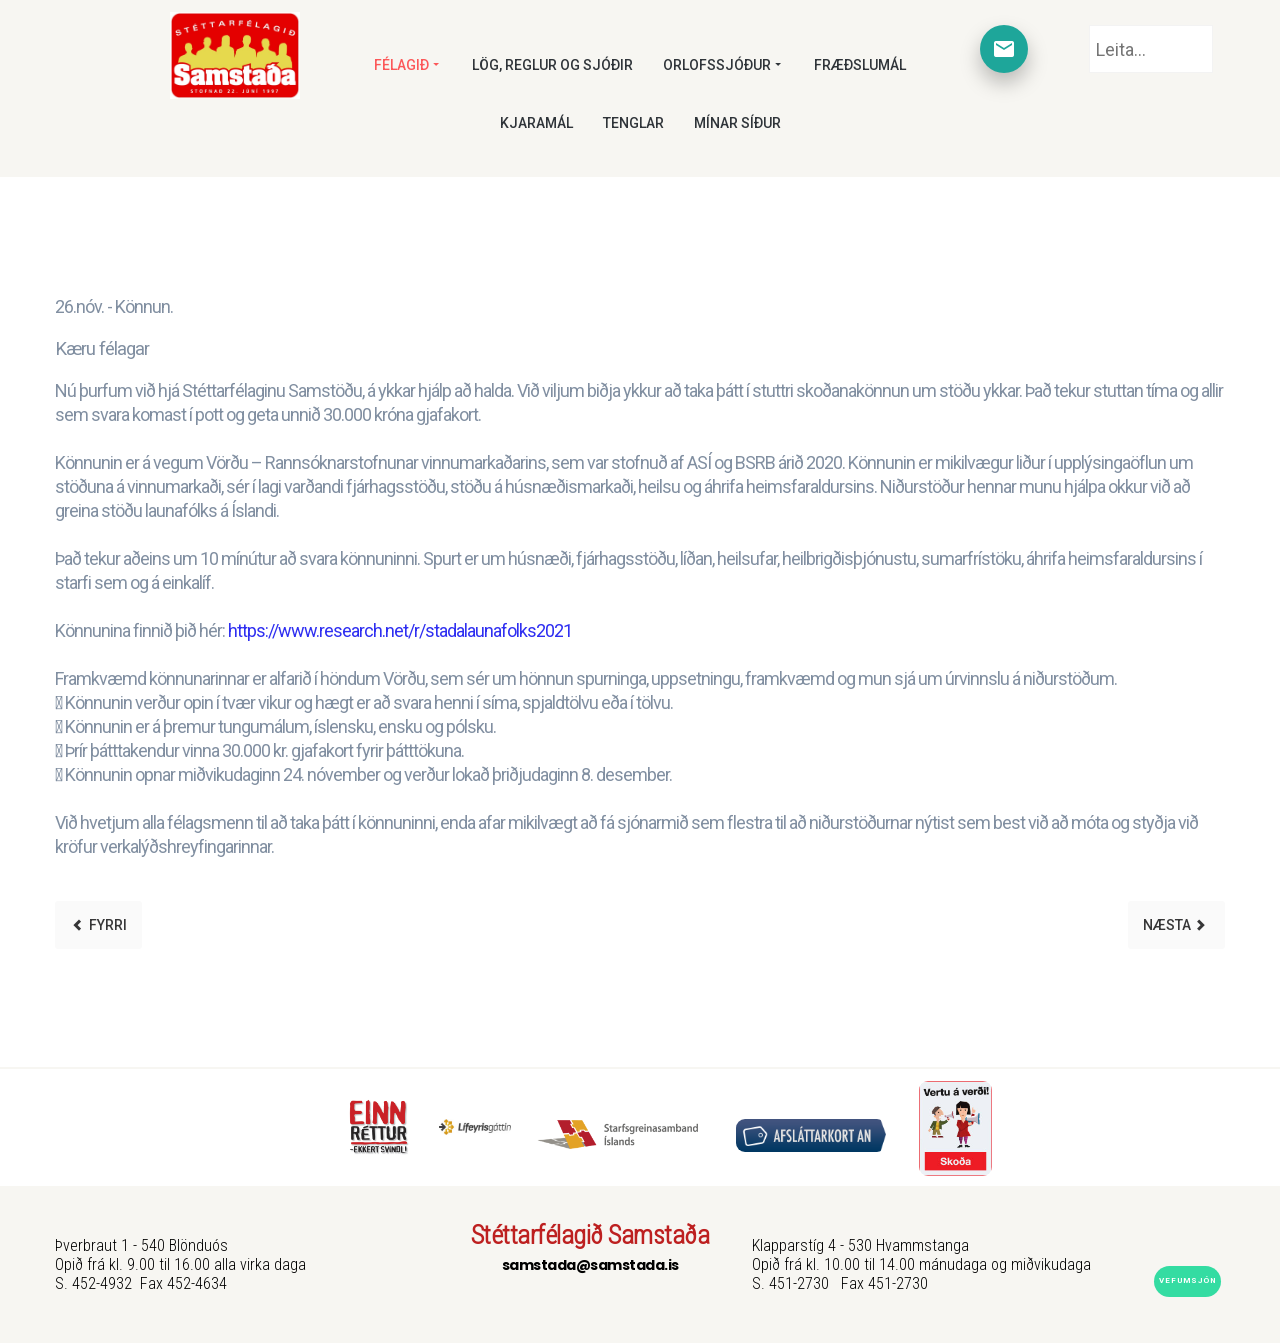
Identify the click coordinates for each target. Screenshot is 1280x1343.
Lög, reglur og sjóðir (552, 65)
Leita (1089, 25)
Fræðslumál (860, 65)
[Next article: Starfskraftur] (1176, 925)
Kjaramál (536, 123)
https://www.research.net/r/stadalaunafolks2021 (400, 630)
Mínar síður (737, 123)
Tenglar (633, 123)
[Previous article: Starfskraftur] (98, 925)
